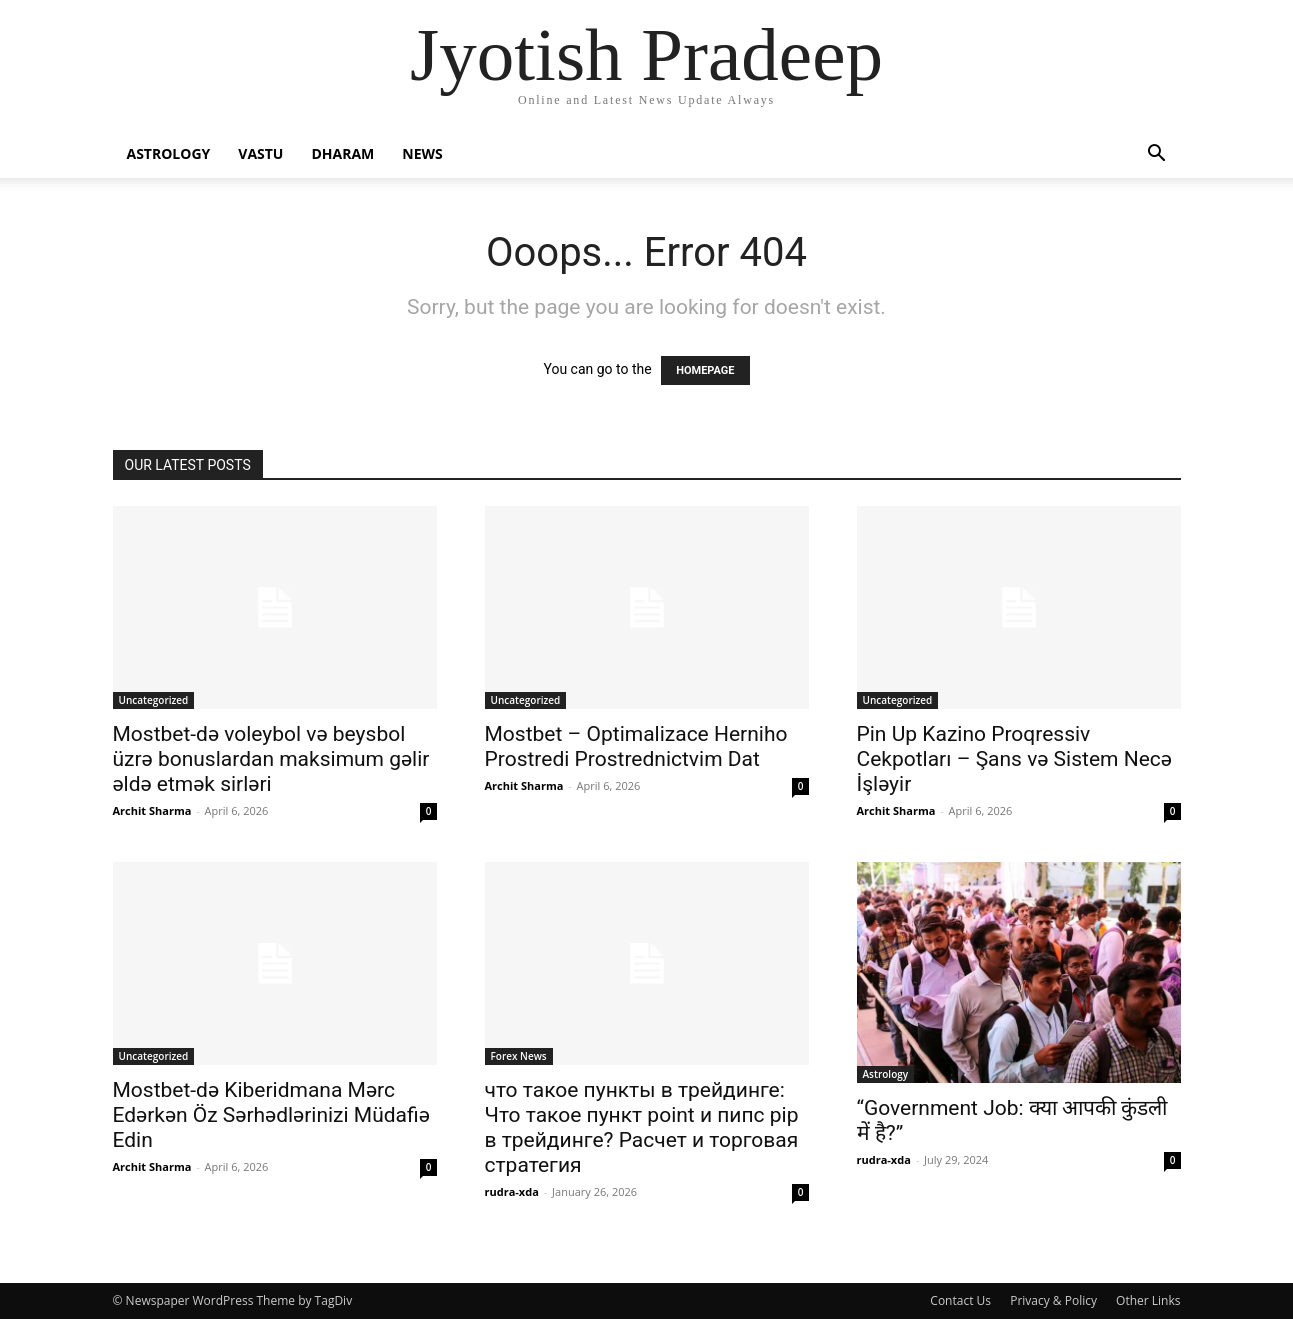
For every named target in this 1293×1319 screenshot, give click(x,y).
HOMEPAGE (705, 370)
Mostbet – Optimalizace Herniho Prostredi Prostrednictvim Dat (636, 746)
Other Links (1148, 1300)
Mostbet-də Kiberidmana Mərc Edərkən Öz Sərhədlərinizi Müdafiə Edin (271, 1115)
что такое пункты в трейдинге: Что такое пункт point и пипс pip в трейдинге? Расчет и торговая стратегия (642, 1127)
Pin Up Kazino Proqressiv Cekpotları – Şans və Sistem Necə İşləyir (1014, 759)
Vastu (260, 153)
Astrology (169, 153)
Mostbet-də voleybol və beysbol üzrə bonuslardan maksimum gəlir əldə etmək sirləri (271, 759)
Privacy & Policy (1053, 1300)
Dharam (342, 153)
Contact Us (960, 1300)
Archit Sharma (152, 810)
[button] (1157, 155)
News (422, 153)
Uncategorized (154, 700)
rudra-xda (512, 1191)
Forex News (519, 1056)
